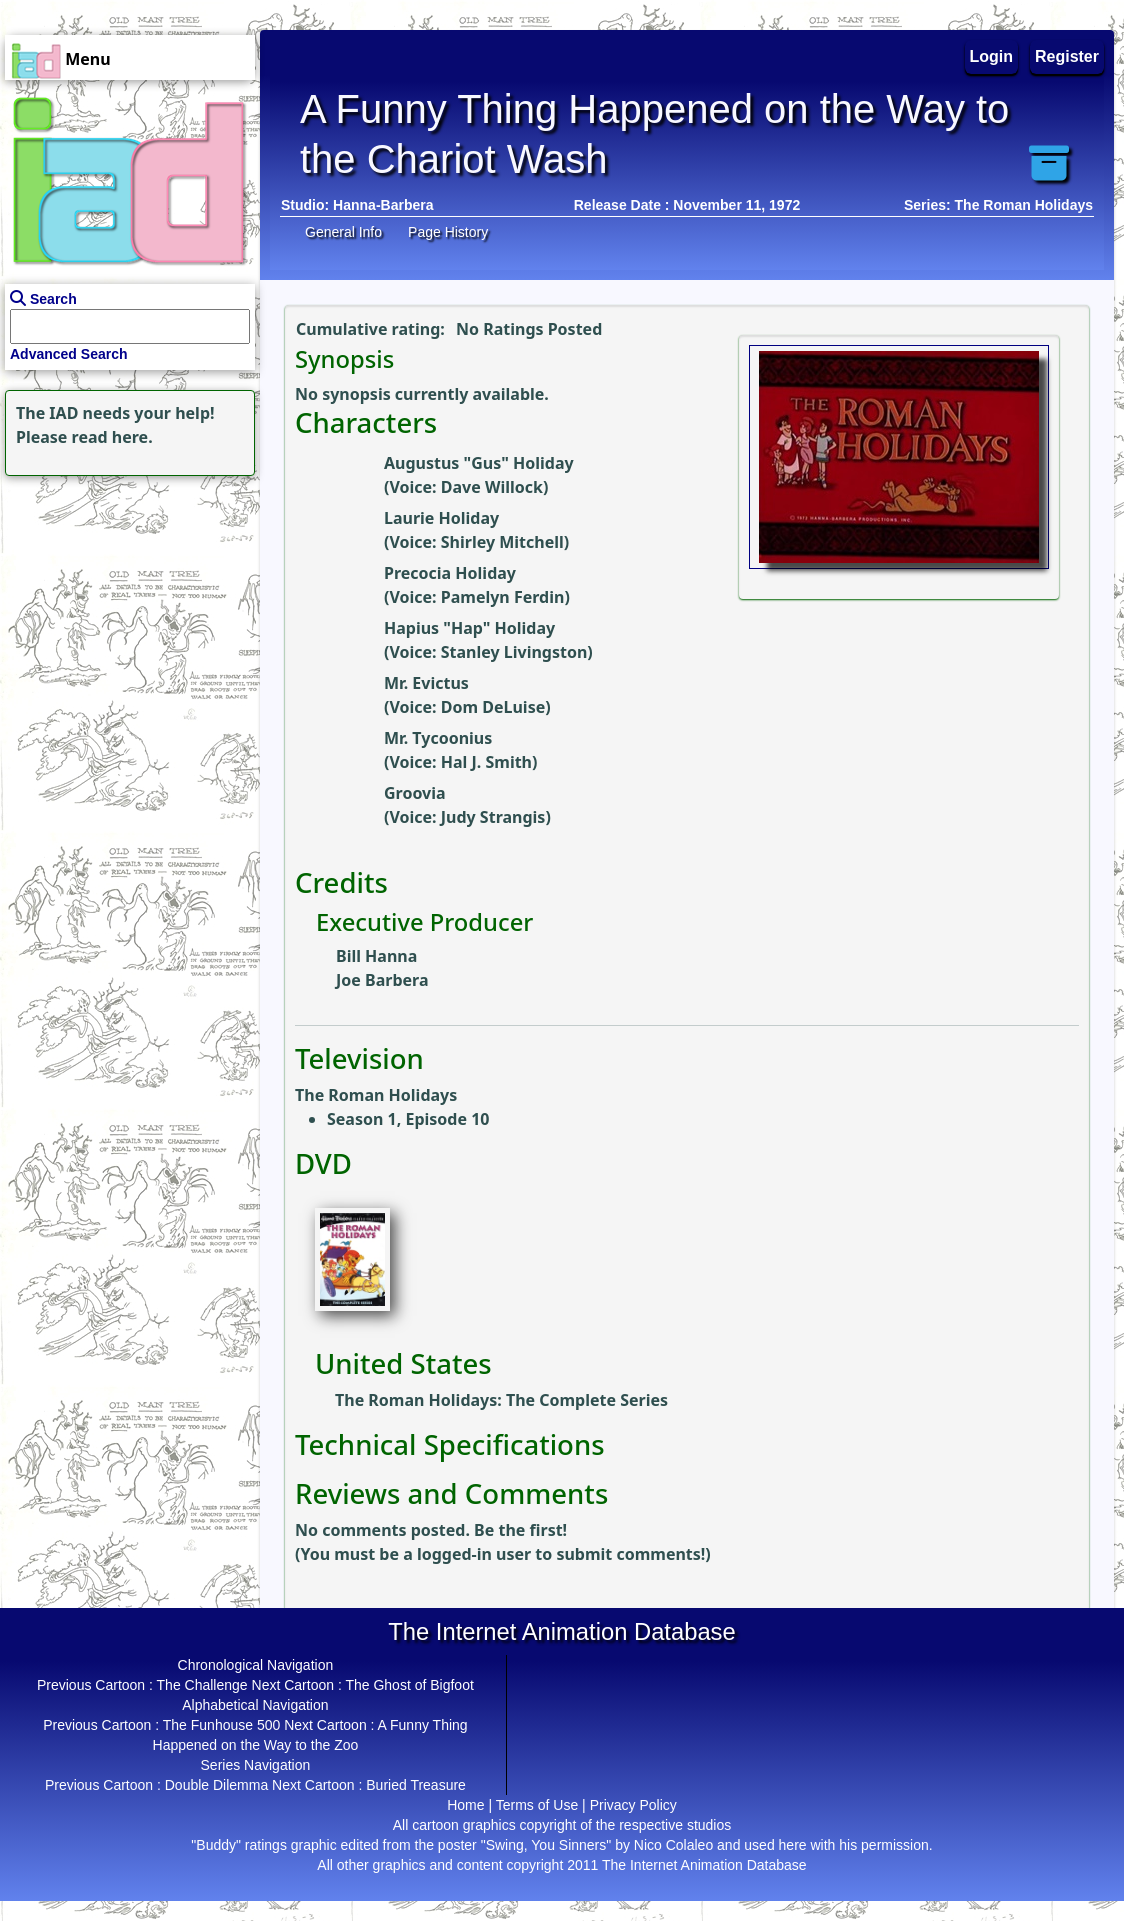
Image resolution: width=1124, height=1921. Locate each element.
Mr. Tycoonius (438, 738)
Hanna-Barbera (383, 205)
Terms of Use (537, 1805)
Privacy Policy (633, 1805)
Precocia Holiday (450, 573)
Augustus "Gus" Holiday (479, 463)
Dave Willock (492, 487)
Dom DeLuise (493, 707)
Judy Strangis (493, 817)
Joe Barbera (382, 980)
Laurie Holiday (441, 518)
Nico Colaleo (673, 1845)
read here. (112, 437)
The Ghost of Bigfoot (409, 1685)
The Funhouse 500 (222, 1725)
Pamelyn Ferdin (503, 597)
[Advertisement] (125, 606)
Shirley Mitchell (502, 542)
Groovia (415, 793)
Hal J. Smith (486, 762)
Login (992, 56)
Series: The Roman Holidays (998, 205)
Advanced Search (69, 354)
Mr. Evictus (426, 683)
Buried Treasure (416, 1785)
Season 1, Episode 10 (408, 1119)
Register (1067, 56)
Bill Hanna (376, 956)
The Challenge (202, 1685)
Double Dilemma (216, 1785)
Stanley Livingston (514, 652)
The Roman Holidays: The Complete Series (501, 1400)
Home (465, 1805)
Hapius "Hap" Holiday (469, 628)
